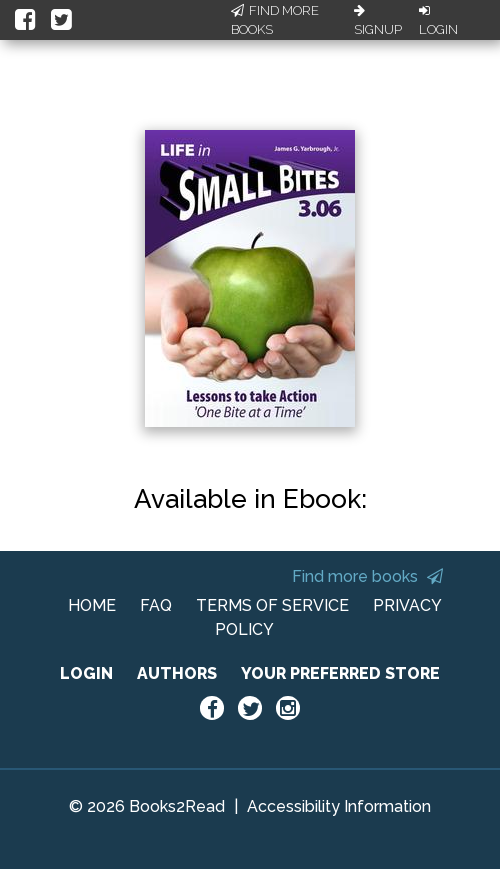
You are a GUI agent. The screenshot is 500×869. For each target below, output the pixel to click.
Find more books (367, 576)
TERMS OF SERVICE (272, 605)
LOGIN (86, 673)
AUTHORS (177, 673)
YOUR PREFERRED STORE (340, 673)
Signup (378, 21)
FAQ (156, 605)
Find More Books (275, 20)
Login (438, 21)
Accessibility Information (339, 806)
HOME (92, 605)
